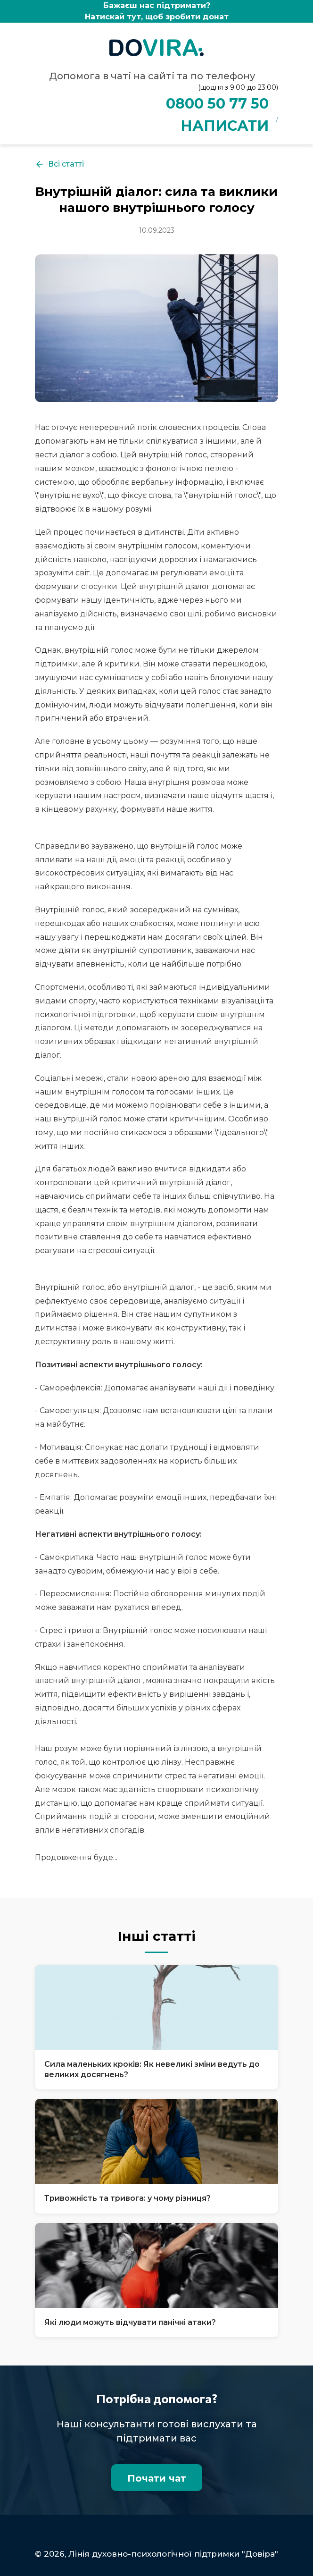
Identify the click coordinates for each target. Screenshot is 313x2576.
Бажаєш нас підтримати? (156, 12)
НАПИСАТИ (225, 126)
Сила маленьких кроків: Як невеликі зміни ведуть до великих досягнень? (152, 2069)
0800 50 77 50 (217, 103)
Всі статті (59, 164)
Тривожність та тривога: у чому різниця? (127, 2198)
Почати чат (156, 2478)
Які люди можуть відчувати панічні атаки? (130, 2322)
